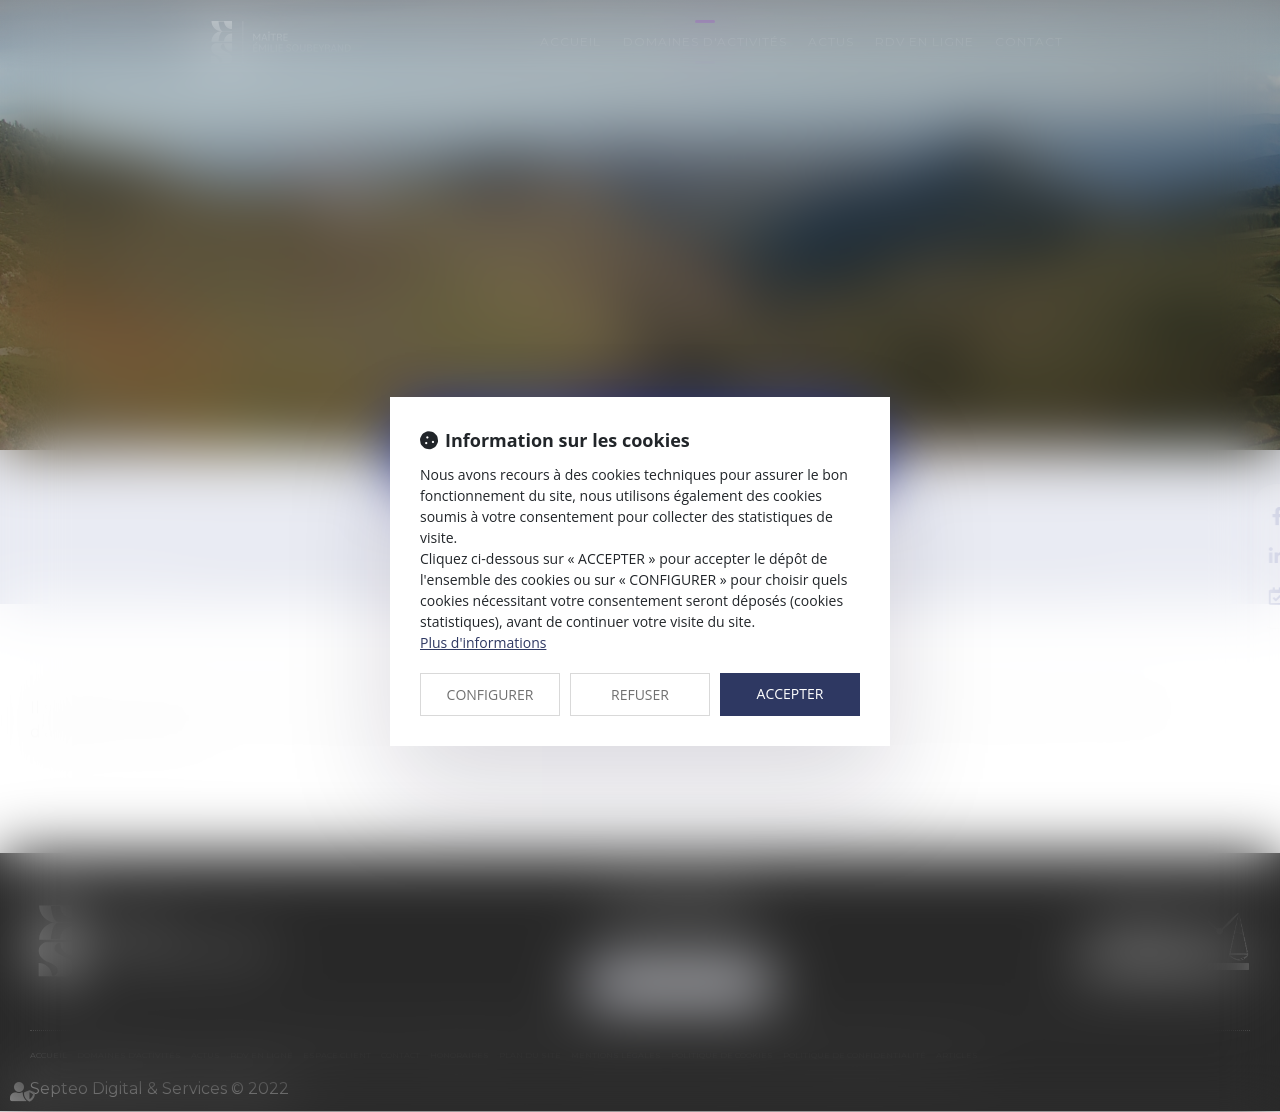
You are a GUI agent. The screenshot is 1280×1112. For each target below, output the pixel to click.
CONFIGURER (490, 694)
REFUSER (640, 694)
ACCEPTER (790, 693)
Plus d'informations (483, 642)
